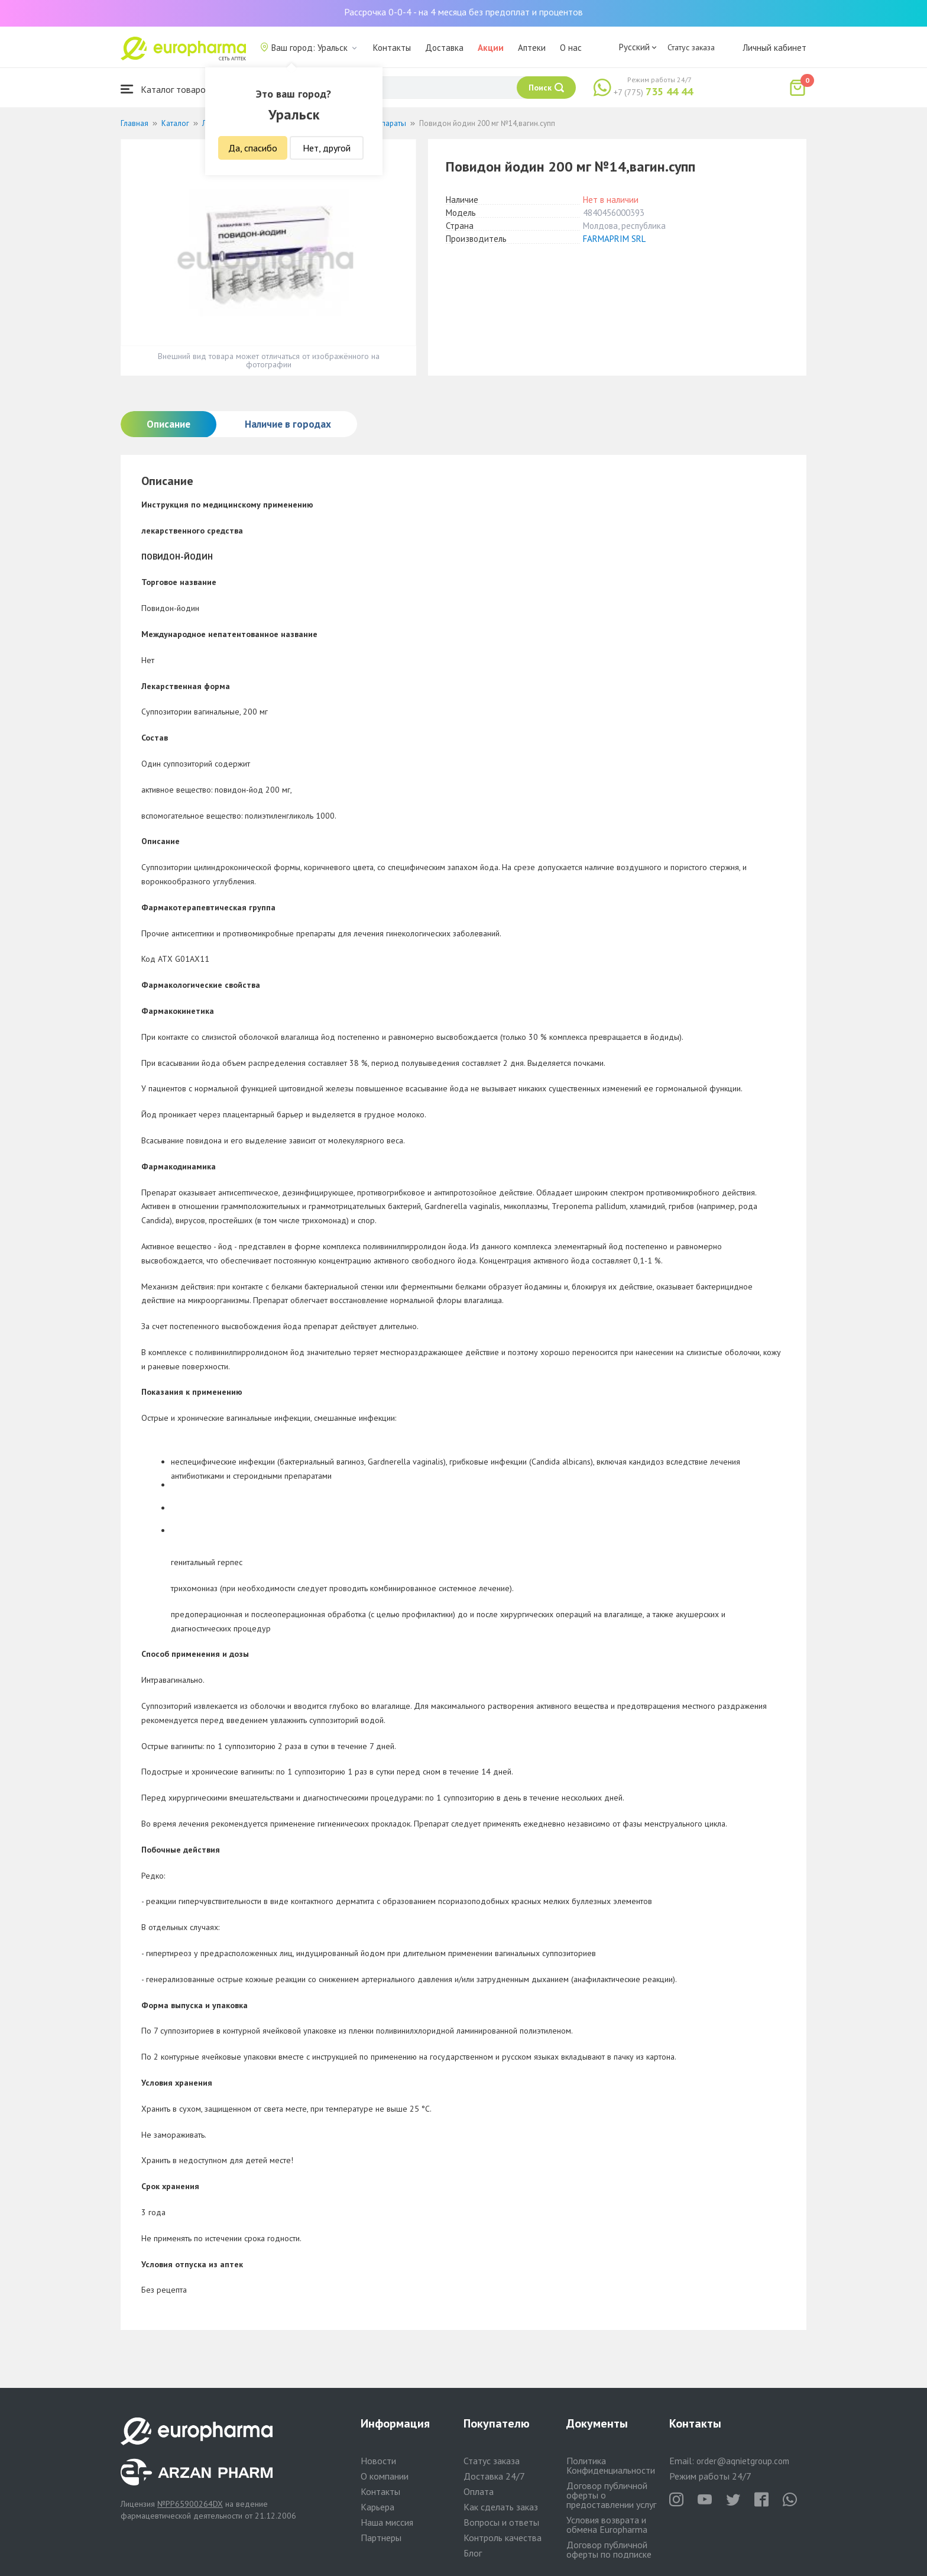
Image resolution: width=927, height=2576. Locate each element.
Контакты (392, 47)
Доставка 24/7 (494, 2476)
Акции (491, 47)
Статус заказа (691, 47)
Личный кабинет (774, 47)
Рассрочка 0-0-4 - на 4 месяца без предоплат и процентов (463, 12)
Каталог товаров (165, 89)
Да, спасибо (252, 148)
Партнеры (381, 2537)
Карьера (377, 2507)
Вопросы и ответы (501, 2522)
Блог (473, 2553)
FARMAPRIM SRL (614, 238)
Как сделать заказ (501, 2507)
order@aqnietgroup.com (742, 2461)
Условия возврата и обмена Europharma (606, 2524)
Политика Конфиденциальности (610, 2465)
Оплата (479, 2491)
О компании (385, 2476)
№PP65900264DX (190, 2504)
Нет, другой (327, 148)
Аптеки (532, 47)
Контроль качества (503, 2537)
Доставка (444, 47)
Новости (378, 2461)
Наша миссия (387, 2522)
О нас (571, 47)
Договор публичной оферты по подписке (609, 2549)
